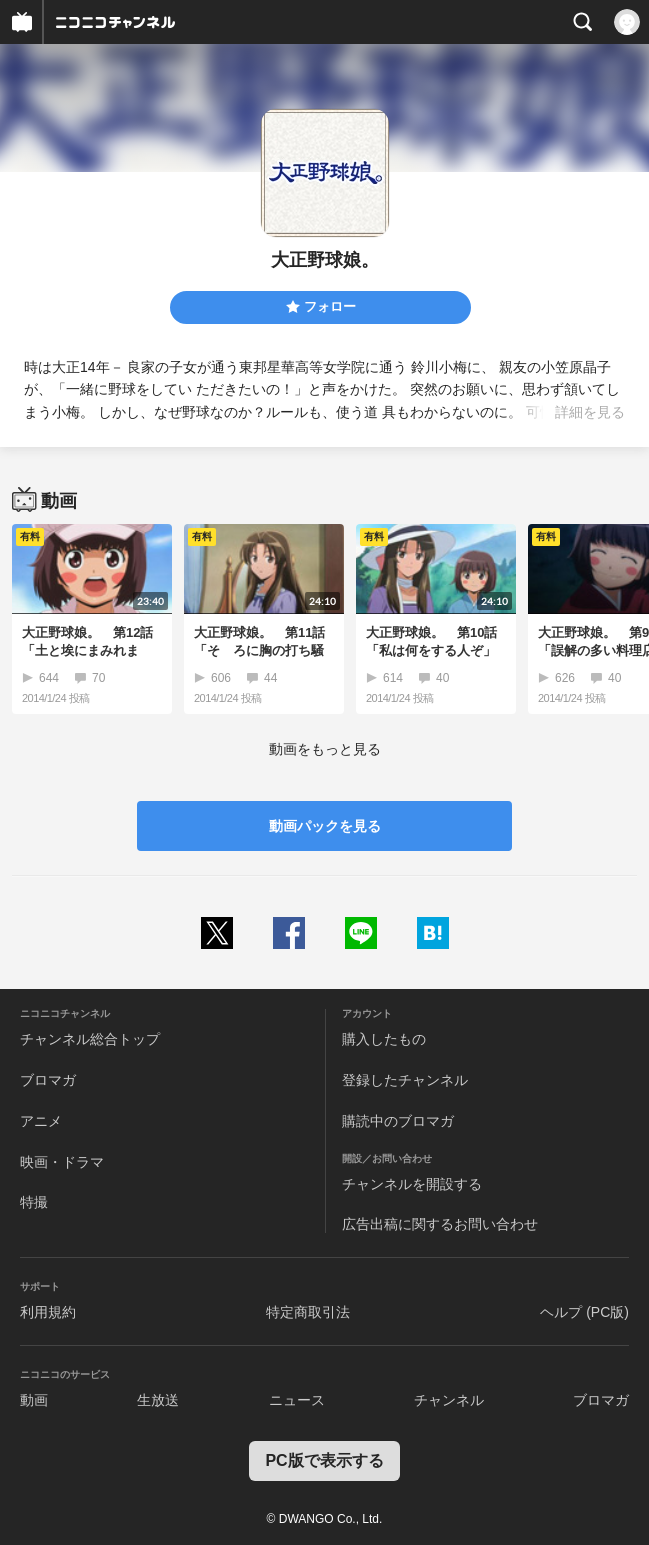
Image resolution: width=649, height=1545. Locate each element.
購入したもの (384, 1039)
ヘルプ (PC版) (584, 1312)
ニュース (297, 1400)
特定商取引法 (308, 1312)
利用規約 (48, 1312)
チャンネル (449, 1400)
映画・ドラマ (62, 1162)
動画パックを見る (325, 826)
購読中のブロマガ (398, 1121)
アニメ (41, 1121)
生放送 (158, 1400)
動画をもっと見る (325, 749)
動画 (34, 1400)
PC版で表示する (324, 1460)
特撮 (34, 1202)
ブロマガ (48, 1080)
